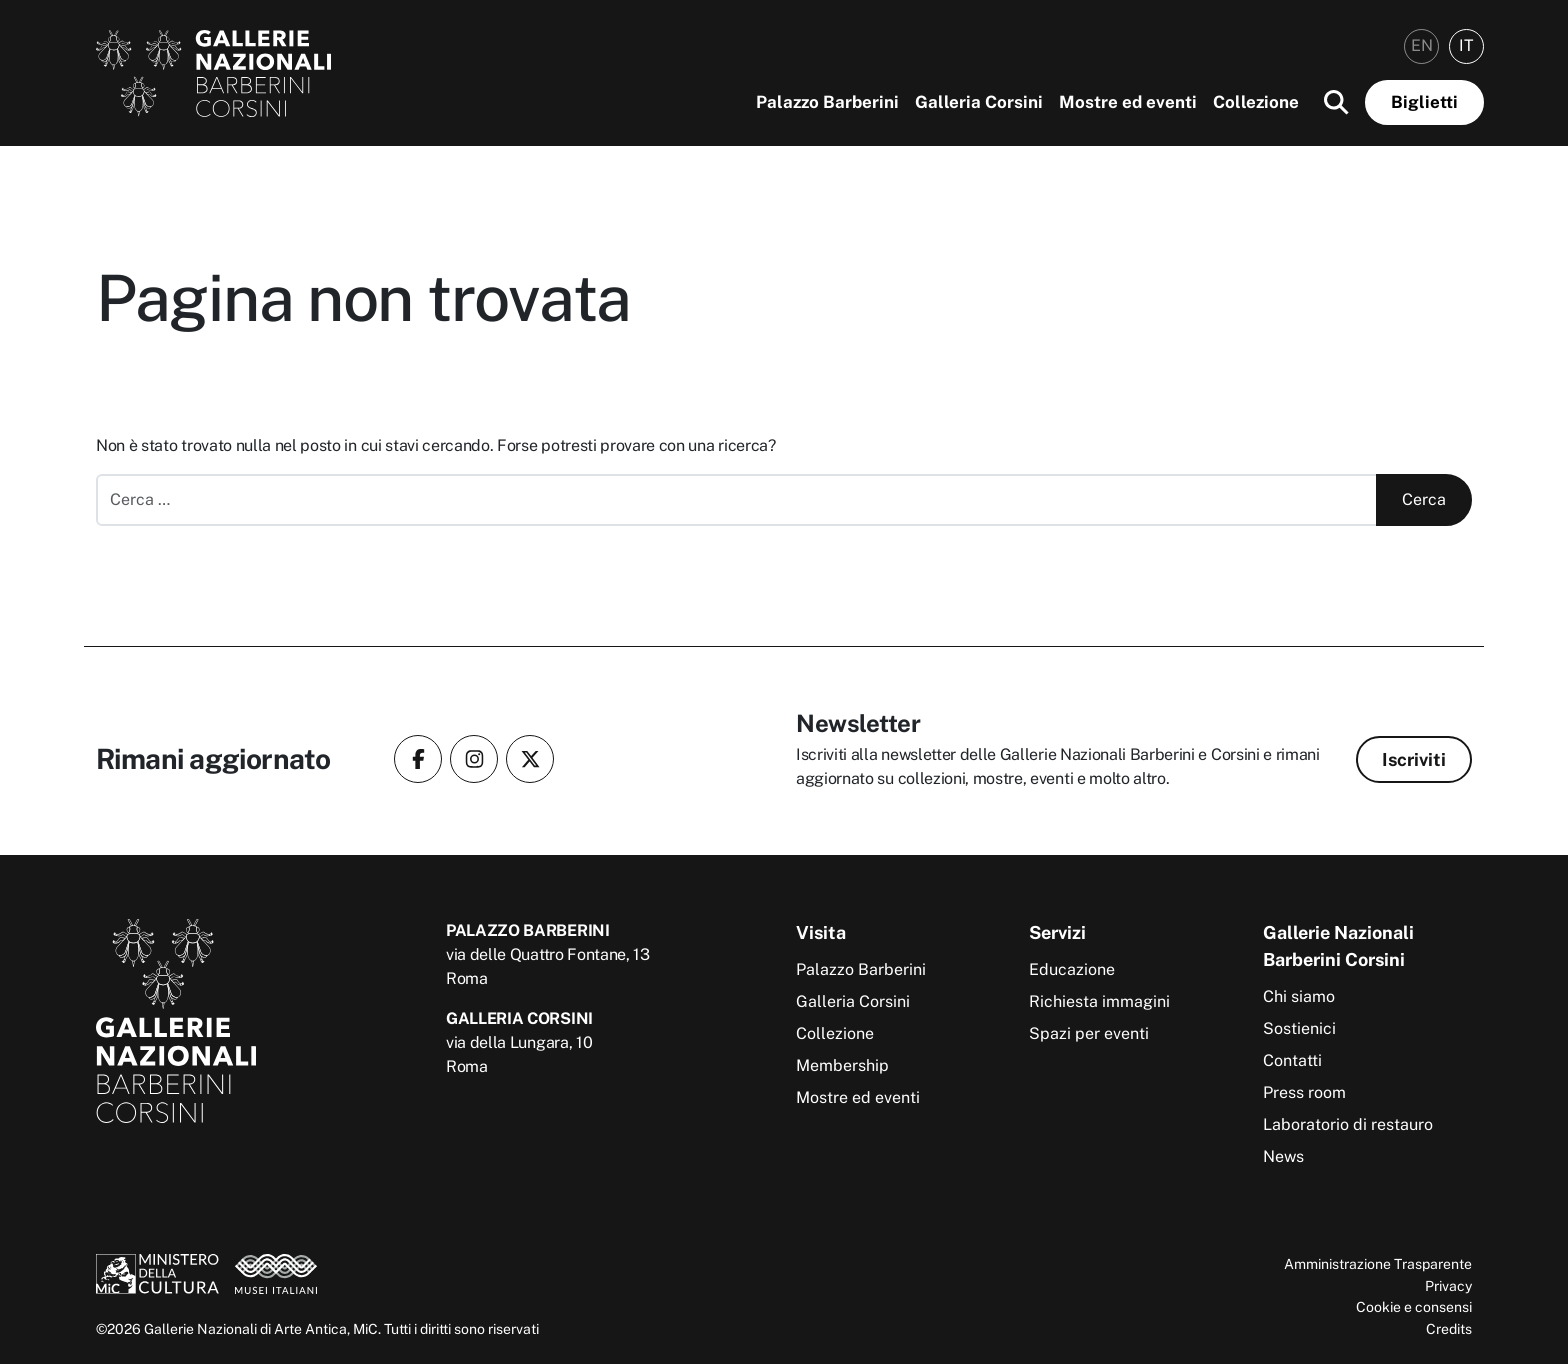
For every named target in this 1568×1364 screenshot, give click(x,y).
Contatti (1292, 1060)
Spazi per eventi (1089, 1033)
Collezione (1256, 102)
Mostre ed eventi (1128, 102)
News (1283, 1156)
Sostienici (1299, 1028)
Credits (1449, 1328)
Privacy (1448, 1285)
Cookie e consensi (1414, 1306)
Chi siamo (1299, 996)
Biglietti (1424, 102)
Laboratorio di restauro (1348, 1124)
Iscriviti (1414, 759)
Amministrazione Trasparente (1378, 1263)
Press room (1304, 1092)
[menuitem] (1421, 46)
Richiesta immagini (1099, 1001)
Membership (842, 1065)
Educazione (1072, 969)
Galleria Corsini (979, 102)
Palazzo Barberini (827, 102)
